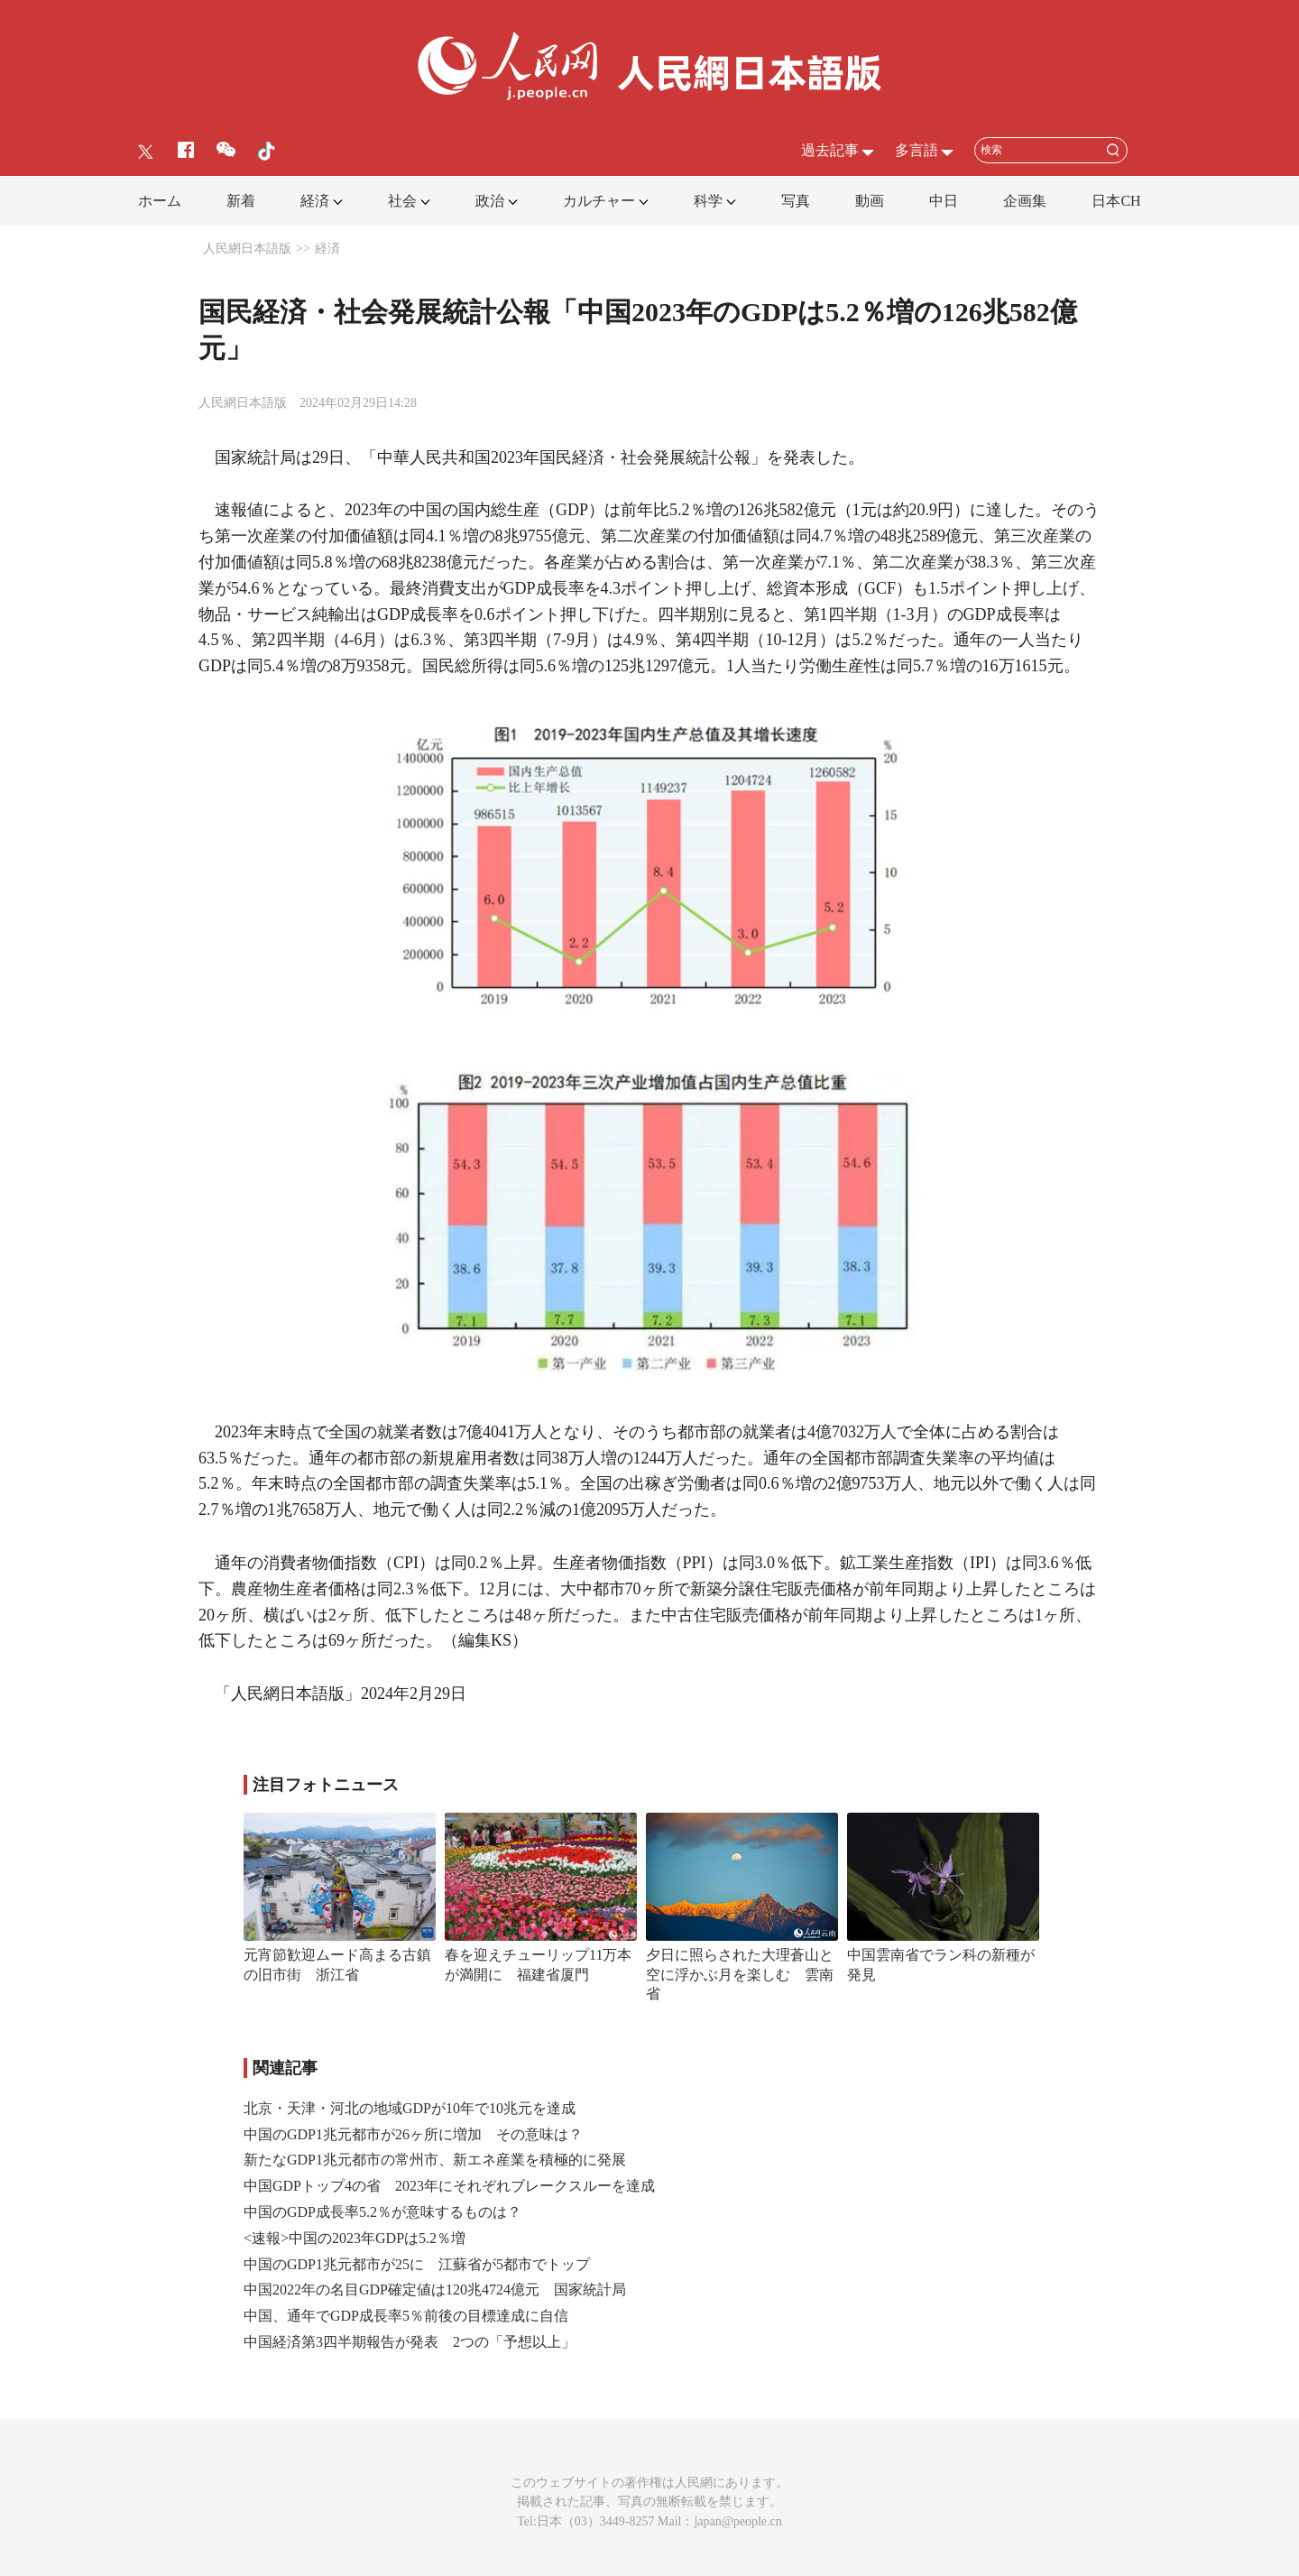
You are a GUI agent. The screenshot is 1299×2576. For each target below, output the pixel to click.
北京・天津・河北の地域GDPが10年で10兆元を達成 (410, 2108)
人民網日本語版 (247, 248)
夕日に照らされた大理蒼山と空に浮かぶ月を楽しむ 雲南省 (740, 1974)
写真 (795, 200)
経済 (314, 200)
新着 (240, 200)
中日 (943, 200)
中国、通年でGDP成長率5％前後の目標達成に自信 (406, 2315)
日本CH (1116, 200)
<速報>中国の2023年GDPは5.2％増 (354, 2238)
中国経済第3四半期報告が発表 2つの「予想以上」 (410, 2342)
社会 (402, 200)
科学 (708, 200)
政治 (489, 200)
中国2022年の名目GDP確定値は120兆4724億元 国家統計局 (435, 2289)
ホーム (159, 200)
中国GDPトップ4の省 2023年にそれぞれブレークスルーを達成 (449, 2185)
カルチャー (599, 200)
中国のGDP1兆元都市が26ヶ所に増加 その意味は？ (413, 2134)
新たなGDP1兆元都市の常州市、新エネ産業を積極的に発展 (435, 2159)
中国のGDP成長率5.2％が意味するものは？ (382, 2212)
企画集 (1024, 200)
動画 (869, 200)
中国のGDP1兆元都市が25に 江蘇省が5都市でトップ (417, 2264)
